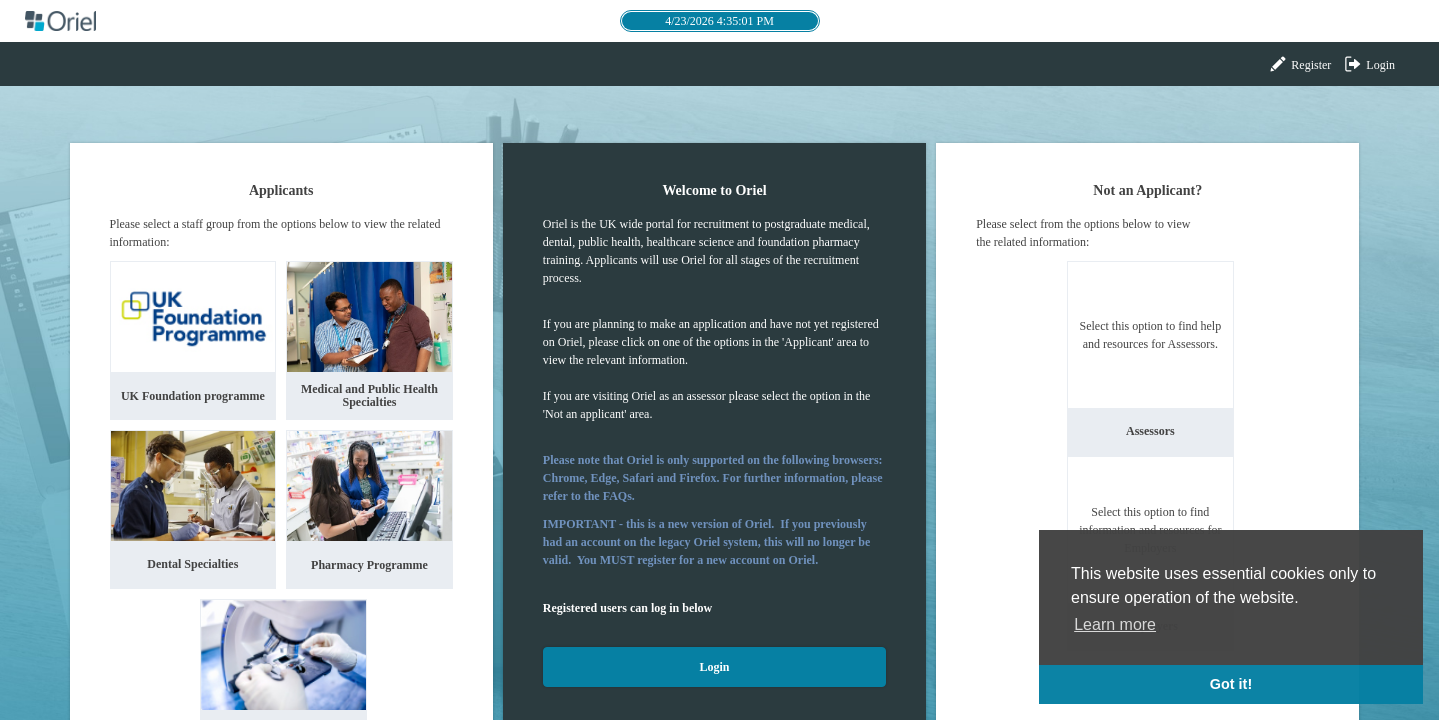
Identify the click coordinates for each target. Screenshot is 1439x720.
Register (1299, 64)
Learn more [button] (1115, 624)
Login (1369, 64)
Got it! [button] (1231, 684)
